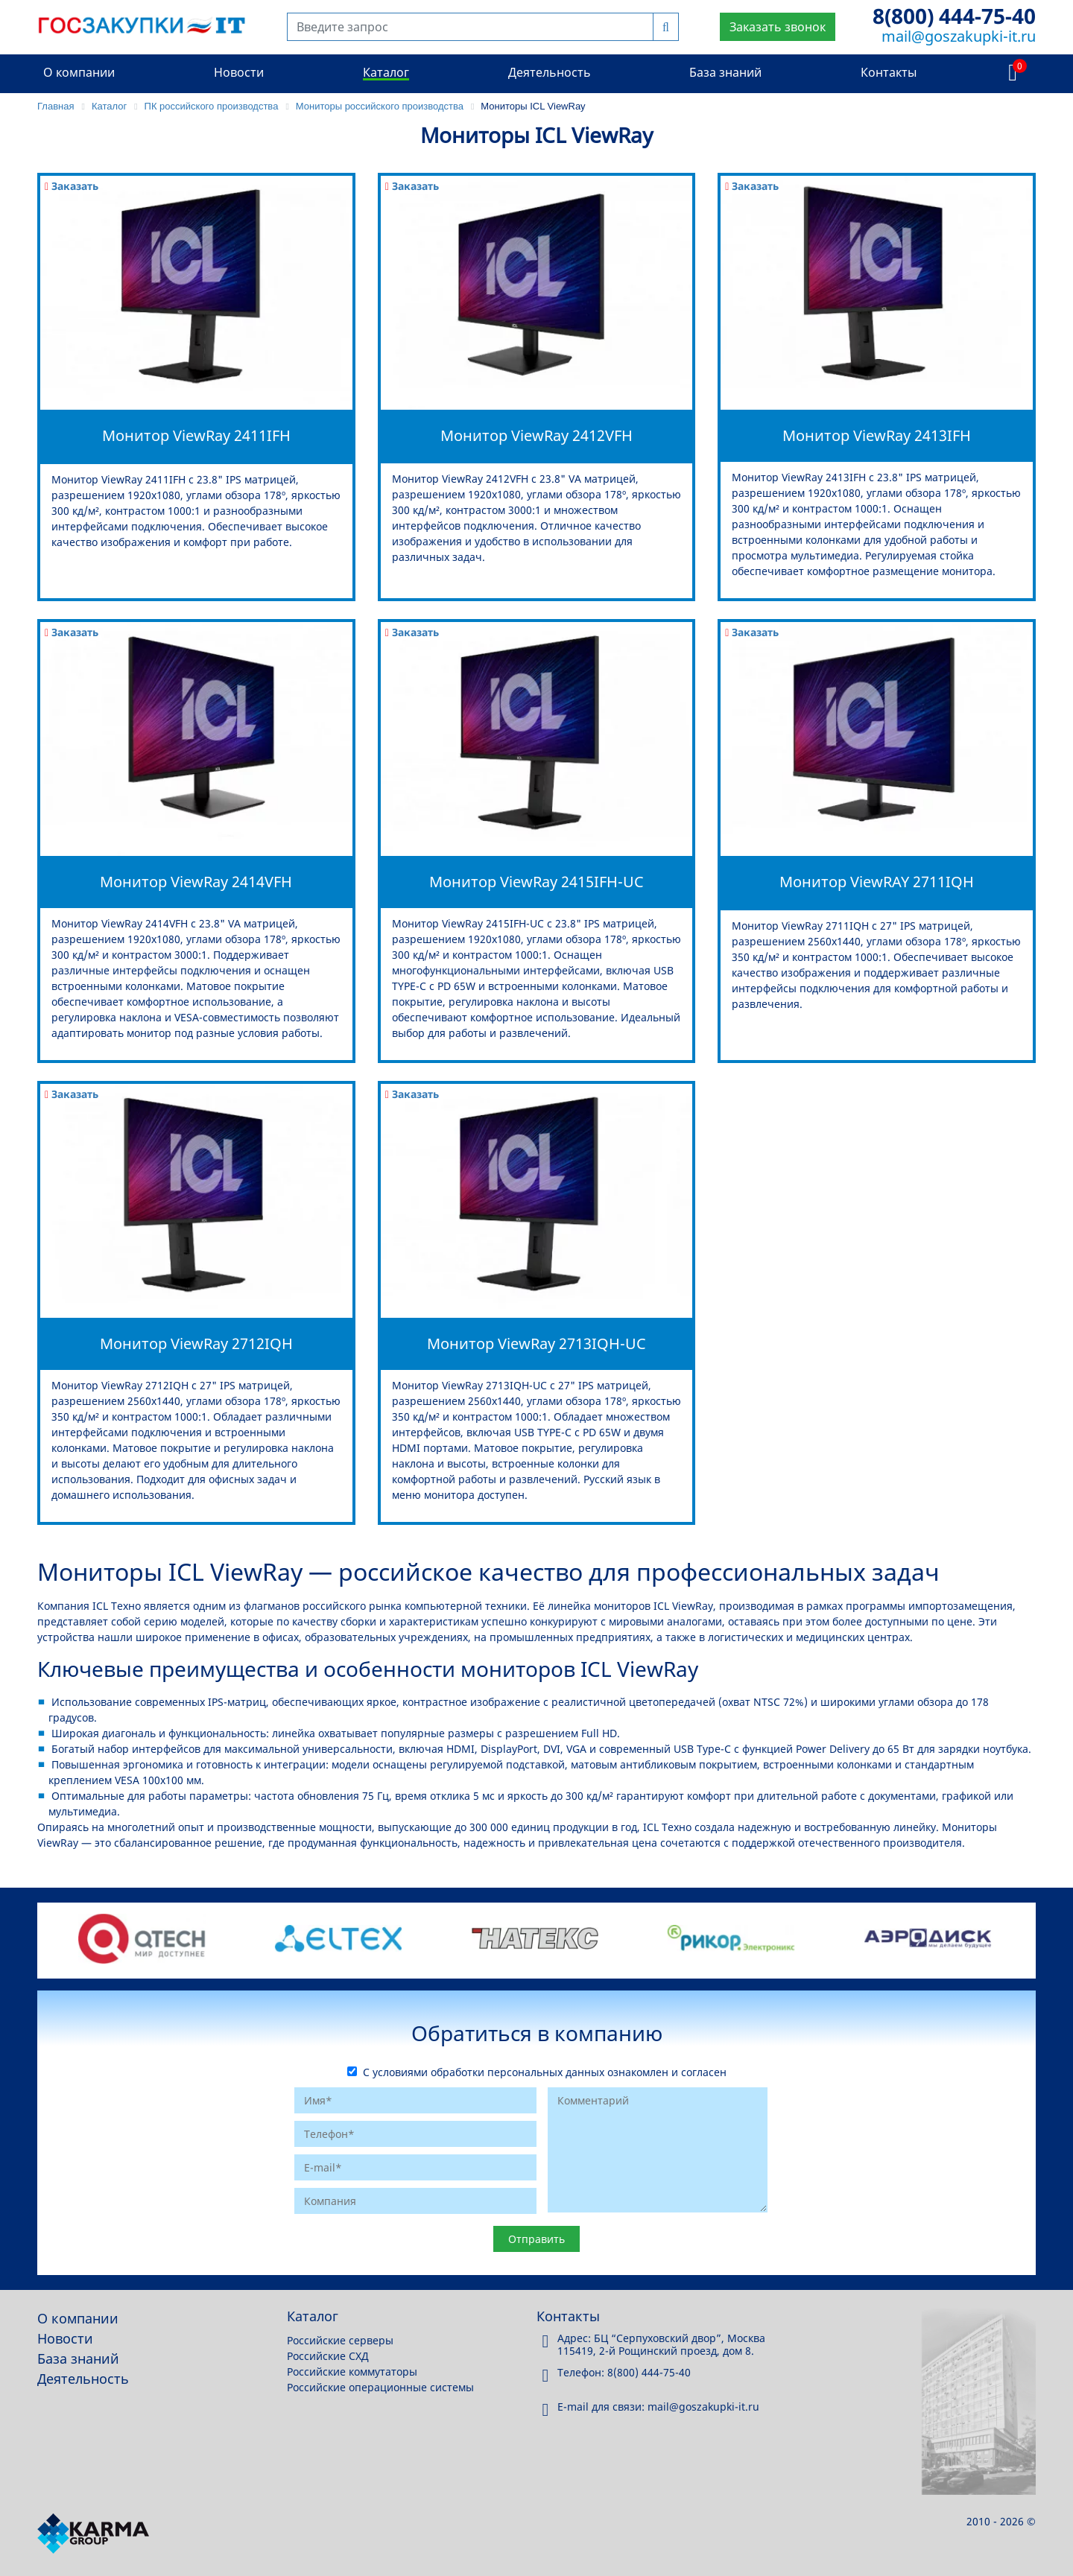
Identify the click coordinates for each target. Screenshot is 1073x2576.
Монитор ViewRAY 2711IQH (876, 882)
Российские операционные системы (380, 2387)
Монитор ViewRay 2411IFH (196, 435)
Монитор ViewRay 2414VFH (196, 882)
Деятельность (549, 72)
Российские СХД (328, 2356)
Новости (239, 72)
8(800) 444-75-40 (954, 15)
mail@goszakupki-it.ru (958, 36)
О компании (79, 72)
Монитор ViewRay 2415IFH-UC (536, 882)
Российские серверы (340, 2340)
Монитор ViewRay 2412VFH (536, 435)
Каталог (386, 72)
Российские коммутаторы (352, 2371)
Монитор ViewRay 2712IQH (196, 1343)
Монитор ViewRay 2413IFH (876, 435)
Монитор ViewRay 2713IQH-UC (536, 1343)
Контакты (889, 72)
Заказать (71, 186)
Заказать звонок (777, 27)
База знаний (725, 72)
